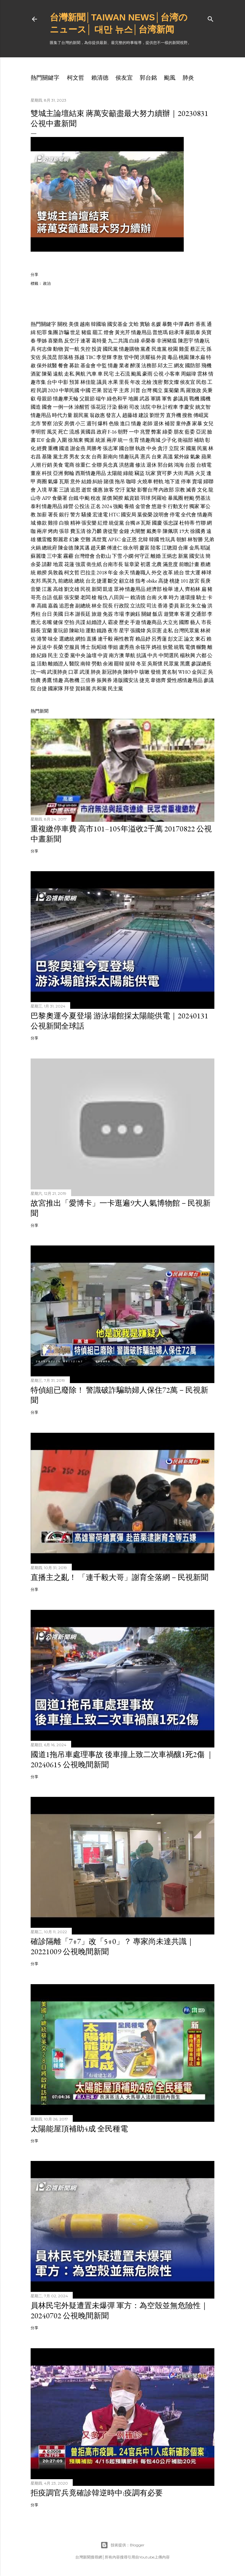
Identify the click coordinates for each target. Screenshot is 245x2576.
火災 (200, 473)
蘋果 (206, 456)
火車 (163, 597)
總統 (79, 581)
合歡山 (103, 556)
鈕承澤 (176, 332)
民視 (85, 589)
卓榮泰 (148, 340)
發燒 (156, 672)
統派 (100, 440)
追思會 (66, 605)
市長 (206, 622)
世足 (75, 332)
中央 (151, 448)
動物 (58, 349)
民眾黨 (171, 663)
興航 (80, 373)
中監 (102, 365)
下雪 (117, 556)
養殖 (129, 506)
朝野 (123, 431)
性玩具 (167, 539)
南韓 (85, 663)
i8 (138, 523)
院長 (108, 605)
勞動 (97, 663)
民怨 (201, 382)
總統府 (49, 547)
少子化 (169, 440)
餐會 (63, 365)
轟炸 (189, 324)
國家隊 (55, 688)
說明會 (161, 514)
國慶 (157, 523)
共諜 (80, 622)
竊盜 (139, 473)
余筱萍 (143, 647)
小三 (80, 423)
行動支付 (178, 506)
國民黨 (110, 349)
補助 (199, 440)
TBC (90, 357)
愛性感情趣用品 (185, 680)
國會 (47, 407)
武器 (144, 398)
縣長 (36, 630)
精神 (75, 523)
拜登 (69, 688)
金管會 (143, 506)
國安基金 (117, 324)
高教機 (71, 680)
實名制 (169, 672)
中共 (152, 655)
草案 (53, 489)
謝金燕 (77, 448)
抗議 (141, 655)
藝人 (195, 622)
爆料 (103, 423)
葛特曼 (99, 340)
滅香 (191, 489)
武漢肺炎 (57, 672)
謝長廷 (83, 614)
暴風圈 (175, 498)
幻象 (74, 539)
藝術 (123, 407)
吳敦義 (55, 572)
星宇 (124, 630)
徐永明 (130, 547)
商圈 (42, 481)
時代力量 (62, 415)
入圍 (62, 440)
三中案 (54, 556)
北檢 (146, 382)
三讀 (64, 489)
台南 (151, 597)
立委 (64, 655)
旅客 (109, 489)
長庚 (205, 581)
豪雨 (147, 373)
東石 (200, 638)
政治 (47, 283)
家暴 (197, 423)
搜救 (187, 415)
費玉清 (77, 531)
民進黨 (159, 349)
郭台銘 (148, 77)
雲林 (202, 373)
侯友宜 (124, 77)
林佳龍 (88, 382)
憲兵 (145, 456)
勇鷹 (47, 680)
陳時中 (130, 672)
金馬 (194, 547)
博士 (85, 647)
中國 (85, 390)
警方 (75, 514)
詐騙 (64, 332)
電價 (190, 647)
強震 (80, 564)
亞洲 (58, 473)
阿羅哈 (159, 498)
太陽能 (114, 473)
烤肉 (53, 531)
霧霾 (68, 556)
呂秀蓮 (159, 638)
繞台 (179, 572)
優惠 (98, 489)
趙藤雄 (129, 415)
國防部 (192, 365)
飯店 (157, 614)
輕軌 (158, 481)
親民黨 (81, 415)
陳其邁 (82, 547)
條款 (42, 523)
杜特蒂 (187, 523)
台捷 (42, 688)
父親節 (87, 398)
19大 (184, 531)
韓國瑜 (98, 324)
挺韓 (130, 663)
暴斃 (167, 324)
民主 (53, 655)
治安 (58, 423)
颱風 (169, 77)
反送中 (44, 647)
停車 (186, 481)
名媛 (156, 324)
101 (184, 581)
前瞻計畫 (189, 564)
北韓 (143, 539)
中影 (63, 382)
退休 (158, 423)
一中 (134, 431)
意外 (75, 481)
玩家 (150, 473)
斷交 (113, 581)
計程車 (170, 407)
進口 (125, 423)
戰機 (194, 398)
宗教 (180, 489)
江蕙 (47, 589)
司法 (151, 605)
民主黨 (115, 688)
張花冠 (98, 407)
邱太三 (165, 365)
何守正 (142, 556)
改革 (168, 572)
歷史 (124, 622)
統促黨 (116, 523)
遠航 (58, 373)
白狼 (64, 523)
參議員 (180, 398)
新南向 (110, 456)
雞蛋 (184, 349)
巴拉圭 (88, 572)
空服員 (71, 647)
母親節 (44, 398)
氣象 (195, 456)
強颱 (118, 506)
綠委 (167, 431)
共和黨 (99, 688)
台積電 (204, 465)
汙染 (112, 407)
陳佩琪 (170, 531)
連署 (85, 340)
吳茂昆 (49, 357)
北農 (157, 564)
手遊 (135, 622)
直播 (91, 638)
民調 (42, 390)
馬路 (189, 473)
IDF (41, 440)
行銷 (47, 465)
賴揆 (42, 572)
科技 (47, 473)
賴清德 (99, 77)
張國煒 (137, 630)
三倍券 (88, 680)
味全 (53, 638)
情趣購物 (129, 349)
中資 (103, 655)
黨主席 (60, 456)
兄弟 (209, 539)
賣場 (197, 481)
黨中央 (77, 655)
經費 (42, 448)
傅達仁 (114, 547)
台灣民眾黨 (186, 630)
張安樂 (89, 523)
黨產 (145, 349)
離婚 (156, 556)
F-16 (112, 431)
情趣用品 (141, 332)
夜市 (113, 630)
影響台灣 (147, 489)
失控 (85, 349)
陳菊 (47, 373)
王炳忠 (169, 556)
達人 (179, 589)
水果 (113, 382)
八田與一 (119, 597)
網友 (179, 365)
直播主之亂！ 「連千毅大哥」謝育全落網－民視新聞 (119, 1577)
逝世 (86, 489)
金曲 (51, 440)
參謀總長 (201, 663)
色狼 (114, 423)
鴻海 (179, 465)
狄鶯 (168, 647)
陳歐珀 (77, 630)
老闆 (85, 597)
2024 (107, 506)
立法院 (137, 605)
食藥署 (59, 498)
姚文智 (203, 407)
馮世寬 (99, 539)
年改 (135, 382)
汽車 (91, 373)
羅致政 (193, 390)
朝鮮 (181, 539)
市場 (119, 614)
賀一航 (71, 349)
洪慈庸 (126, 465)
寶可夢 (164, 473)
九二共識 (118, 340)
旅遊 (97, 614)
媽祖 (157, 647)
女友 (85, 456)
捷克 (144, 680)
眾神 (119, 589)
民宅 (109, 373)
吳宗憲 (154, 630)
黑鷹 (185, 663)
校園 (173, 349)
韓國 (154, 539)
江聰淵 (169, 547)
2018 (102, 572)
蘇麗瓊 (38, 556)
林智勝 (195, 539)
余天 (124, 572)
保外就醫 (47, 365)
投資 (97, 349)
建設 (143, 415)
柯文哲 (75, 77)
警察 (47, 423)
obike (151, 581)
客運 (185, 614)
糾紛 (98, 481)
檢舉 (168, 589)
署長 (53, 514)
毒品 (172, 357)
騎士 (201, 597)
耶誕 (205, 547)
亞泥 (201, 431)
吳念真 (110, 465)
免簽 (108, 614)
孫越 (79, 357)
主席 (124, 390)
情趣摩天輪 (65, 398)
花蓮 (69, 564)
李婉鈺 (132, 614)
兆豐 (145, 431)
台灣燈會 (84, 556)
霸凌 (113, 622)
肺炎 (188, 77)
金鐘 (124, 531)
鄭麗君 (60, 539)
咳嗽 (144, 672)
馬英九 (49, 581)
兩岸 (112, 440)
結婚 (86, 481)
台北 (90, 581)
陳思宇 (185, 340)
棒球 (206, 572)
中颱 (84, 498)
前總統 (65, 581)
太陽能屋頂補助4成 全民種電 (79, 2129)
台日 (47, 614)
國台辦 (126, 448)
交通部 (198, 614)
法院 (145, 407)
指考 (140, 581)
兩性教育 (124, 638)
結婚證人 (96, 622)
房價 (69, 423)
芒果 (97, 390)
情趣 (113, 365)
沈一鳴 (38, 672)
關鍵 (146, 614)
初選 (145, 564)
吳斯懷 (155, 663)
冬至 (141, 663)
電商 (69, 465)
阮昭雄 (99, 647)
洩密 (157, 382)
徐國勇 (197, 531)
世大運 (192, 572)
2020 (53, 390)
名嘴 (47, 622)
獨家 (194, 506)
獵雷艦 (44, 539)
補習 (170, 423)
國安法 (196, 556)
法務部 (149, 365)
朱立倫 (198, 605)
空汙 (120, 489)
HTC (114, 514)
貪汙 (163, 448)
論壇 (91, 655)
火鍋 (36, 547)
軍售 (167, 398)
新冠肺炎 (112, 672)
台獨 (130, 523)
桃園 (184, 357)
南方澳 (116, 655)
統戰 (179, 647)
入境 (42, 489)
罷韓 (119, 663)
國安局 (128, 514)
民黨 (202, 448)
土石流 (122, 373)
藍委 (190, 431)
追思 (75, 489)
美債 (74, 324)
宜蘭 (47, 630)
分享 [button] (34, 274)
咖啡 (131, 481)
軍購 (156, 398)
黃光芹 (122, 332)
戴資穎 (131, 498)
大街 (178, 473)
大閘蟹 (137, 531)
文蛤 (134, 324)
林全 (97, 605)
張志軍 (110, 448)
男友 (74, 456)
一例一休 (63, 407)
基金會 (88, 365)
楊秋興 (187, 655)
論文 (189, 638)
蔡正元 (197, 349)
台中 (52, 382)
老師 (147, 423)
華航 (130, 655)
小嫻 (128, 556)
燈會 (109, 332)
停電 (175, 514)
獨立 (157, 390)
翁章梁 (131, 564)
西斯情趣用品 (90, 473)
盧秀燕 (126, 647)
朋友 (179, 431)
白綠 (134, 340)
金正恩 (129, 539)
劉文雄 (71, 589)
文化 (202, 489)
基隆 (47, 456)
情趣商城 (150, 440)
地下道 (172, 481)
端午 (101, 398)
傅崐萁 (201, 415)
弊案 (156, 431)
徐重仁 (83, 465)
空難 (85, 539)
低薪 (58, 597)
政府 (102, 431)
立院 (174, 448)
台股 (190, 465)
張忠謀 (170, 523)
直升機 (173, 415)
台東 (157, 456)
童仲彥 (183, 423)
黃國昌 (88, 431)
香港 (163, 605)
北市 (36, 423)
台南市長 (113, 564)
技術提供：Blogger (122, 2545)
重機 (53, 448)
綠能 (128, 473)
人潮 (36, 465)
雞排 (53, 523)
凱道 (108, 589)
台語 (47, 597)
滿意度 (170, 564)
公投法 (82, 506)
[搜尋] (210, 17)
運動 (90, 630)
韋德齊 (158, 680)
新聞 (97, 589)
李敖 (118, 357)
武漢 (84, 672)
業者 (124, 365)
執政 (140, 448)
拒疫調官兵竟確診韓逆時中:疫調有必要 (97, 2493)
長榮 (58, 647)
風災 (52, 431)
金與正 (199, 672)
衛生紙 (94, 564)
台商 (97, 456)
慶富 (144, 547)
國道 (64, 448)
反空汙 (71, 340)
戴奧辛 (154, 531)
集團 (53, 332)
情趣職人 (140, 572)
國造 (36, 407)
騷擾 (86, 514)
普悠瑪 (160, 332)
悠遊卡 (159, 506)
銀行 (64, 514)
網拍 (80, 638)
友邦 (36, 581)
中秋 (157, 407)
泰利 (36, 506)
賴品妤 (143, 638)
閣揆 (118, 498)
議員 (102, 382)
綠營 (68, 506)
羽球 (145, 498)
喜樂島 (55, 340)
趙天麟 (98, 547)
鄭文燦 (171, 382)
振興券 (104, 680)
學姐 (113, 647)
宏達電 (100, 514)
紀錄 (42, 655)
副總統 (83, 605)
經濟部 (154, 589)
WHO (184, 672)
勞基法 (203, 498)
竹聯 (201, 523)
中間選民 (169, 655)
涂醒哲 (82, 407)
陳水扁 (197, 357)
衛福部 (185, 440)
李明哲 (38, 431)
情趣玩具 (129, 456)
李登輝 (104, 357)
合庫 (183, 547)
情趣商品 (151, 622)
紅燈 (103, 523)
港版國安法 (125, 680)
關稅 (62, 324)
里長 (124, 382)
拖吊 (120, 481)
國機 (205, 398)
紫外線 (181, 456)
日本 (69, 614)
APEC (114, 539)
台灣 (146, 390)
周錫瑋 (188, 373)
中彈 (178, 324)
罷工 (98, 332)
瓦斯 (64, 481)
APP (46, 498)
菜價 (107, 498)
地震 (58, 564)
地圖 (133, 398)
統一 (123, 440)
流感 (74, 431)
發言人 (113, 415)
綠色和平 (117, 398)
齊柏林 (192, 589)
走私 (69, 373)
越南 (85, 324)
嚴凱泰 (192, 332)
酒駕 (36, 373)
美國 (58, 614)
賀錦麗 (83, 688)
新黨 (183, 556)
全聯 (97, 465)
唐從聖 (110, 531)
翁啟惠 (97, 415)
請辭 (47, 564)
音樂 (36, 589)
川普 (135, 390)
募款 (74, 365)
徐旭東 (75, 440)
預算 (74, 382)
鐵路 (102, 630)
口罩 (73, 672)
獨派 (89, 440)
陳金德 (65, 547)
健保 (58, 622)
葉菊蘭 (171, 390)
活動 (42, 663)
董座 (36, 473)
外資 (161, 357)
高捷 (163, 581)
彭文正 (175, 638)
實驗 (145, 324)
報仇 (103, 597)
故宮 (194, 581)
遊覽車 (171, 614)
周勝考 (94, 448)
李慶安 (186, 407)
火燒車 (144, 481)
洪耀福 (147, 357)
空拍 (69, 622)
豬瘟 (86, 332)
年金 (113, 572)
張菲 (64, 531)
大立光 (170, 622)
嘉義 (53, 605)
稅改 (96, 498)
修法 (140, 465)
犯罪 (42, 332)
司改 (134, 407)
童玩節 (60, 630)
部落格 (65, 357)
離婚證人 (58, 663)
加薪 (42, 514)
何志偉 (44, 349)
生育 (134, 440)
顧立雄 (126, 581)
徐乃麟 (94, 531)
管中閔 (131, 357)
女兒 (208, 423)
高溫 (168, 456)
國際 (184, 622)
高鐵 (42, 605)
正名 (96, 506)
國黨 (191, 448)
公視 (158, 373)
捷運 (102, 581)
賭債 (109, 481)
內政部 (166, 489)
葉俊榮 (144, 514)
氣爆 (53, 481)
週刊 (91, 423)
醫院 (74, 663)
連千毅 (105, 638)
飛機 (206, 365)
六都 (201, 655)
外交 (157, 572)
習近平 (110, 390)
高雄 (58, 589)
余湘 (108, 663)
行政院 (121, 605)
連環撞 (187, 597)
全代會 (188, 514)
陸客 (156, 547)
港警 (42, 638)
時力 (174, 597)
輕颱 (189, 498)
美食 (58, 465)
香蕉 (201, 324)
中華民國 (69, 390)
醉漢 (135, 365)
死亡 (63, 431)
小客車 (172, 373)
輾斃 (201, 647)
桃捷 (174, 581)
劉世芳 (157, 415)
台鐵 (73, 498)
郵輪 (69, 473)
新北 (185, 605)
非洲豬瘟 (167, 340)
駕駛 (131, 489)
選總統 (66, 638)
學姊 (42, 340)
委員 (174, 605)
